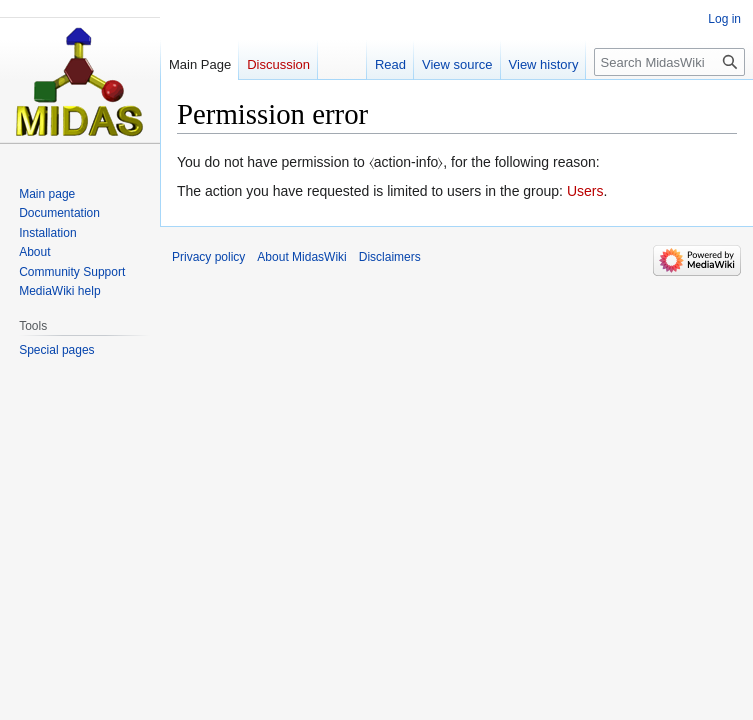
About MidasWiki (301, 257)
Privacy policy (208, 257)
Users (585, 191)
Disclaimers (390, 257)
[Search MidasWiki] (669, 62)
